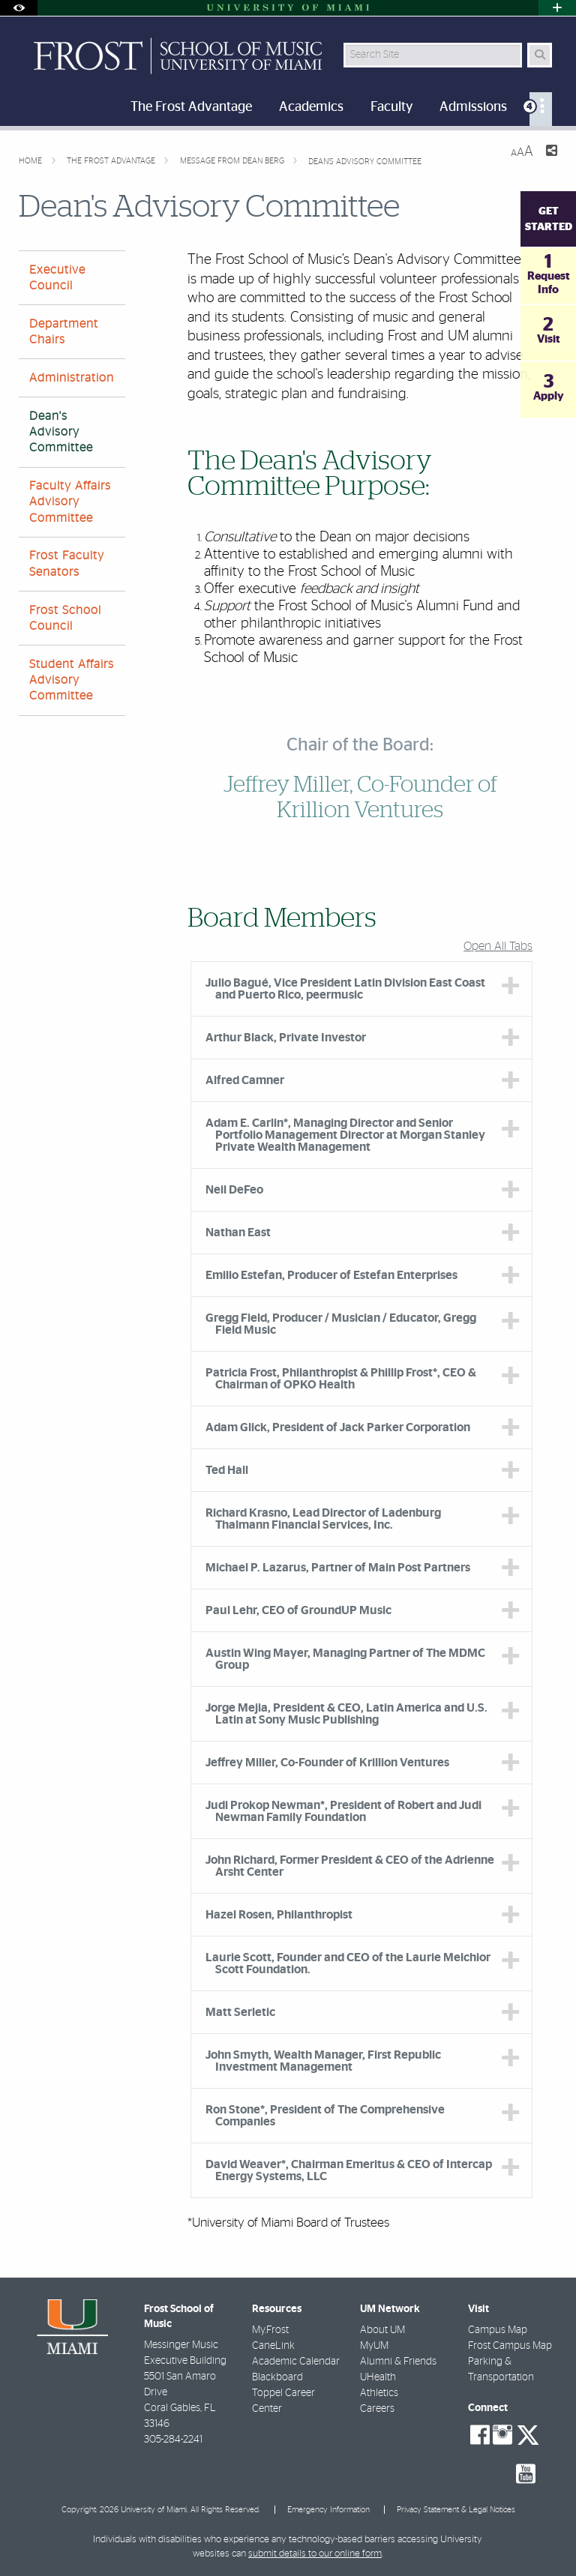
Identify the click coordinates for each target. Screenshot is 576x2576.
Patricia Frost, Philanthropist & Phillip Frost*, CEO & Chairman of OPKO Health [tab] (341, 1379)
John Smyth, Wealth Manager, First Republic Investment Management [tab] (323, 2061)
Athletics (379, 2393)
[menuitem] (541, 109)
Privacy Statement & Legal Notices (456, 2510)
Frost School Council (65, 618)
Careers (377, 2409)
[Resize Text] (522, 152)
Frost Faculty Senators (66, 563)
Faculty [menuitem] (391, 107)
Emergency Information (328, 2510)
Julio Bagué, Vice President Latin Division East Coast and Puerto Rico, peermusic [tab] (345, 989)
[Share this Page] (551, 152)
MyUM (374, 2346)
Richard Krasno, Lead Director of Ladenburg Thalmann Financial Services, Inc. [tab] (323, 1519)
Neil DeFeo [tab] (234, 1190)
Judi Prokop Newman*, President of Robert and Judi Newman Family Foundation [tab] (344, 1811)
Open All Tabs (498, 946)
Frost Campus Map (510, 2346)
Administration (71, 378)
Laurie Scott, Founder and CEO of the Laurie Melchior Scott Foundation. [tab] (348, 1963)
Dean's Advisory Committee (365, 161)
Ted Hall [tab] (227, 1470)
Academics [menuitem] (311, 107)
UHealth (378, 2377)
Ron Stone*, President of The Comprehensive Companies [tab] (325, 2116)
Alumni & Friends (398, 2361)
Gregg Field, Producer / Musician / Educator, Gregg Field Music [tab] (341, 1324)
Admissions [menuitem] (473, 107)
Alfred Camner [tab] (245, 1080)
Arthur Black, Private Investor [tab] (286, 1038)
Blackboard (277, 2377)
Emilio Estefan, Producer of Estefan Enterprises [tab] (332, 1275)
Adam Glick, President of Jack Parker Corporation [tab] (338, 1427)
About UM (382, 2330)
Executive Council (57, 278)
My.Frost (270, 2330)
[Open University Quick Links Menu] (557, 8)
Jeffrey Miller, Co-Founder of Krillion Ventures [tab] (327, 1763)
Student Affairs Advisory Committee (71, 680)
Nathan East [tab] (238, 1233)
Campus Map (497, 2330)
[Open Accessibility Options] (19, 8)
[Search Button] (539, 55)
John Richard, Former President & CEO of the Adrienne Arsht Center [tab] (350, 1866)
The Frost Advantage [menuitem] (191, 107)
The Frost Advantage (112, 161)
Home (31, 161)
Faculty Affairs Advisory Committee (70, 501)
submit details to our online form (315, 2554)
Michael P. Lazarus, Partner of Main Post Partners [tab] (338, 1568)
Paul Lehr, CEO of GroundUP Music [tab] (299, 1610)
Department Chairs (63, 332)
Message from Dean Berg (233, 161)
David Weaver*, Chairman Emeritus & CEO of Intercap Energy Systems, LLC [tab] (349, 2170)
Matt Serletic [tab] (240, 2012)
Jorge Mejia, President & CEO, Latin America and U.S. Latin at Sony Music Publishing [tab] (347, 1714)
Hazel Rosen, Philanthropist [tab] (279, 1915)
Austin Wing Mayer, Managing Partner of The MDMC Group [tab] (345, 1659)
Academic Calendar (296, 2361)
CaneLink (273, 2346)
